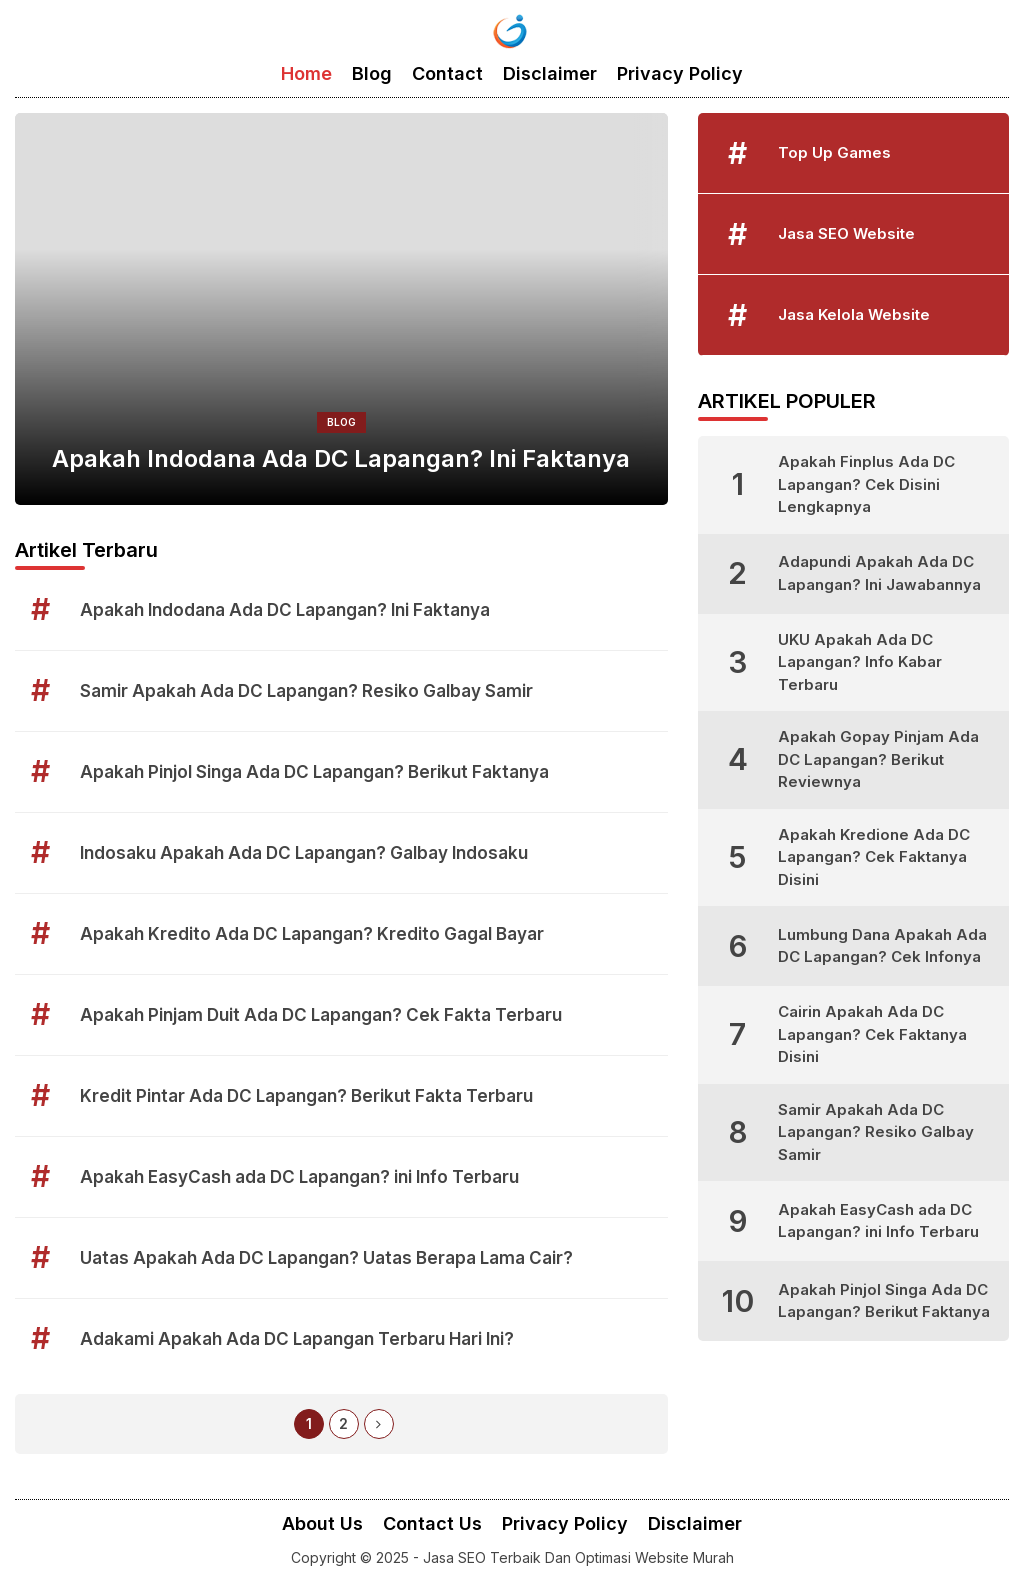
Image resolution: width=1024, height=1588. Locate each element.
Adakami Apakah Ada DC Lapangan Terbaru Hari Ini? (297, 1339)
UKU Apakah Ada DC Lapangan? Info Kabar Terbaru (860, 662)
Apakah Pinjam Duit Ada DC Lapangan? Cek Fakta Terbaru (321, 1015)
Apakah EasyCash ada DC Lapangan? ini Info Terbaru (299, 1177)
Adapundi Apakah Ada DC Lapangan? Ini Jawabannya (879, 573)
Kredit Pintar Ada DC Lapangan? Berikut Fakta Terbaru (306, 1096)
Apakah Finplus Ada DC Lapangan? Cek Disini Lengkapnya (866, 484)
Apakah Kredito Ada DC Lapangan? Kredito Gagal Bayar (312, 934)
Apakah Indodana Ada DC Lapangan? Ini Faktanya (341, 458)
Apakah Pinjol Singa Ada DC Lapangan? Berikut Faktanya (314, 772)
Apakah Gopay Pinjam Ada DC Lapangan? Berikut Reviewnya (878, 759)
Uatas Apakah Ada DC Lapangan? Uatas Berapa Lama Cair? (326, 1258)
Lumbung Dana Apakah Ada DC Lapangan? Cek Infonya (882, 946)
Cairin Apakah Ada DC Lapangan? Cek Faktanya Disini (872, 1034)
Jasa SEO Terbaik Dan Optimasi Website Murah (578, 1557)
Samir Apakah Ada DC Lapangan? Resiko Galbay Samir (306, 691)
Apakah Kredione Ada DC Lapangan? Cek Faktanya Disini (874, 857)
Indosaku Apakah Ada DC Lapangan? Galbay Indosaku (304, 853)
